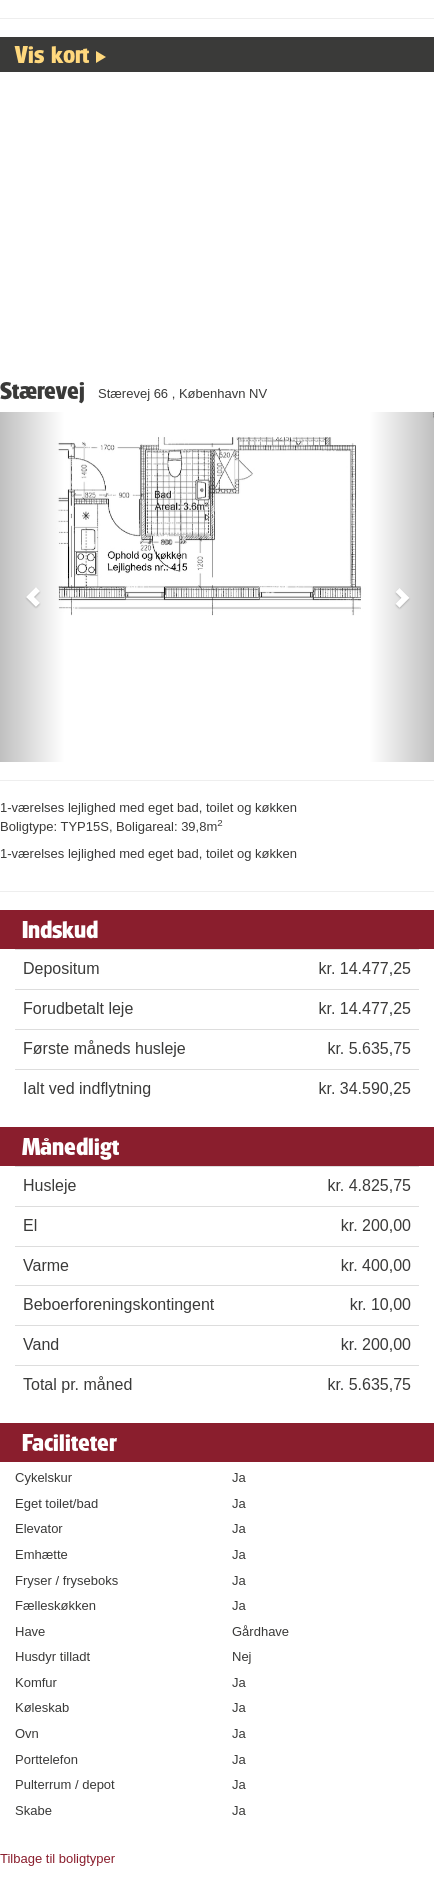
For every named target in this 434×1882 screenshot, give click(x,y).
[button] (32, 587)
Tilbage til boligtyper (57, 1858)
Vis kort (52, 54)
